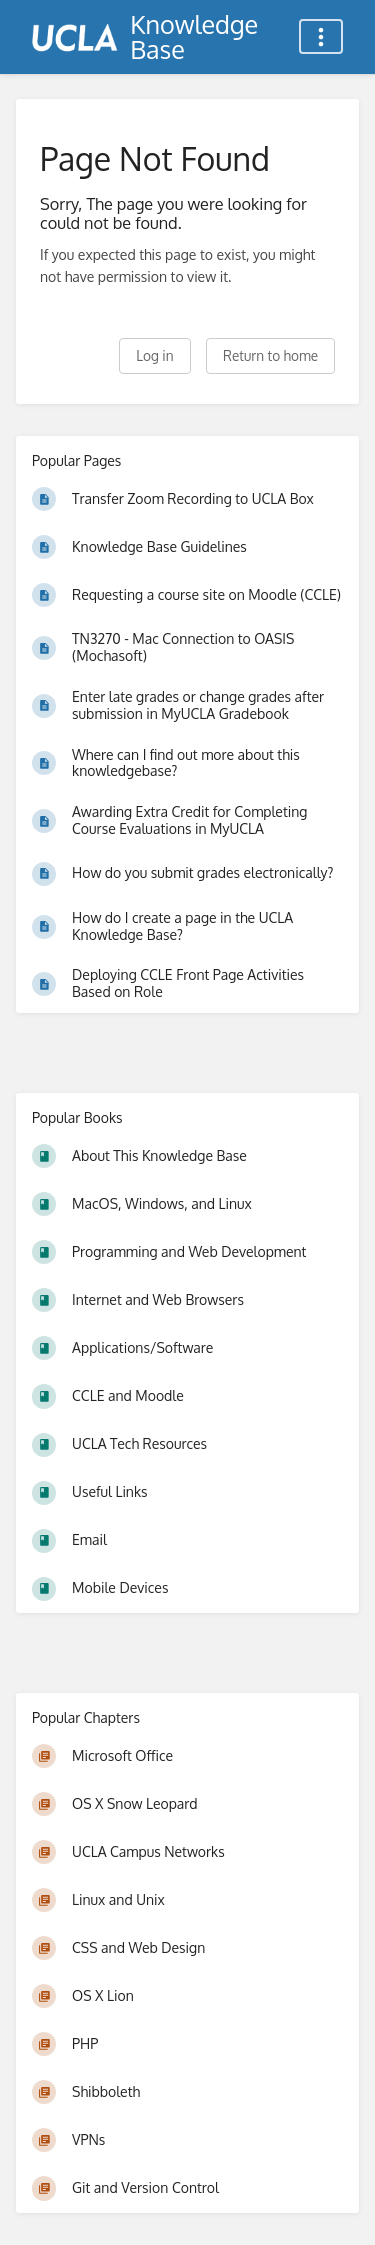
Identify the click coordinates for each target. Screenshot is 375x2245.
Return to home (270, 355)
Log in (154, 355)
